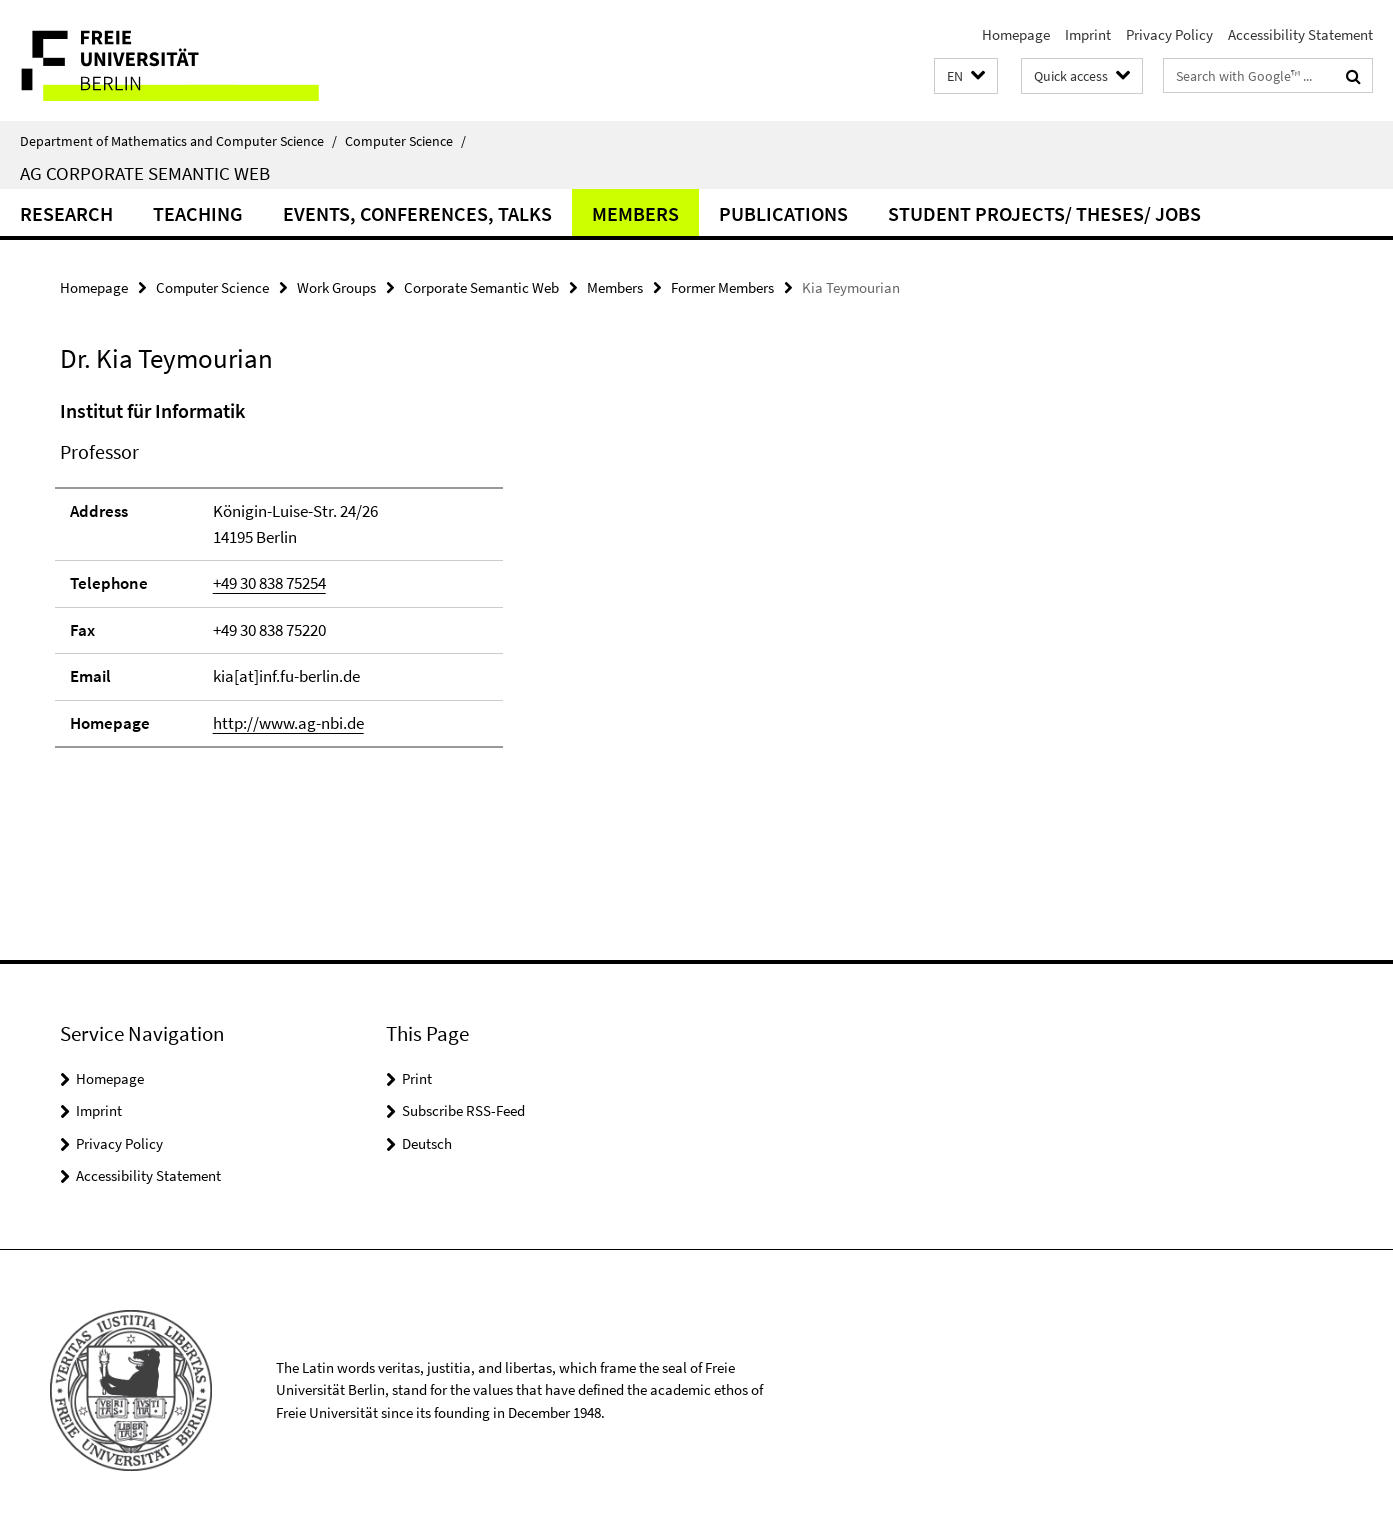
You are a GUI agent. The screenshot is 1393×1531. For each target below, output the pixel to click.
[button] (966, 76)
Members (635, 213)
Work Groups (336, 287)
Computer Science (405, 141)
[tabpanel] (425, 582)
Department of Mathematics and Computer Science (178, 141)
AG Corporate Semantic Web (145, 173)
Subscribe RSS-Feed (463, 1110)
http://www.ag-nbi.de (288, 723)
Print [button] (417, 1078)
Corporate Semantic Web (481, 287)
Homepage (1016, 34)
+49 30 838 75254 (269, 583)
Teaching (198, 213)
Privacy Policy (1169, 34)
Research (66, 213)
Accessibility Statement (1300, 34)
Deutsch (427, 1143)
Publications (783, 213)
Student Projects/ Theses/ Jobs (1044, 213)
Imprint (1088, 34)
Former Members (722, 287)
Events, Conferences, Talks (417, 213)
